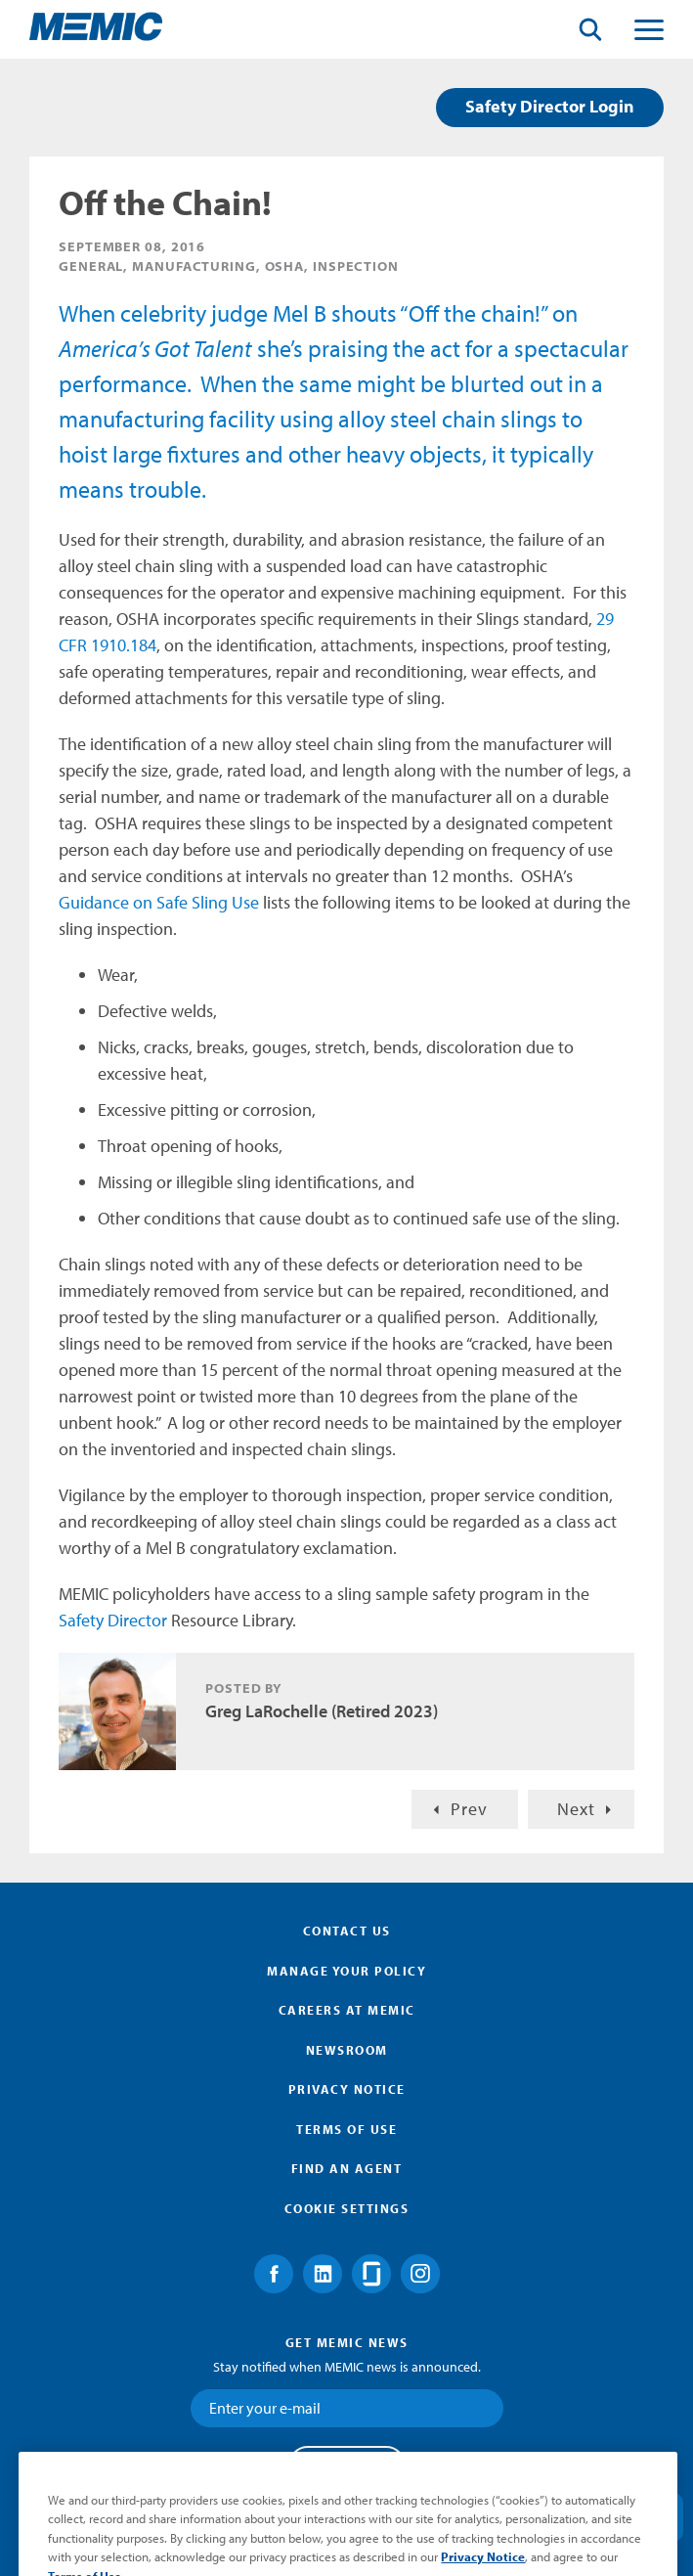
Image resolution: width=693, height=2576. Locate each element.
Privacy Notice (347, 2089)
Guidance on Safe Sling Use (159, 902)
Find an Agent (347, 2168)
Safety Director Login (549, 106)
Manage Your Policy (346, 1970)
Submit (347, 2464)
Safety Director (113, 1620)
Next (576, 1809)
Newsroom (347, 2050)
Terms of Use (346, 2129)
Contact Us (347, 1930)
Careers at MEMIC (347, 2010)
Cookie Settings (347, 2208)
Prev (469, 1809)
